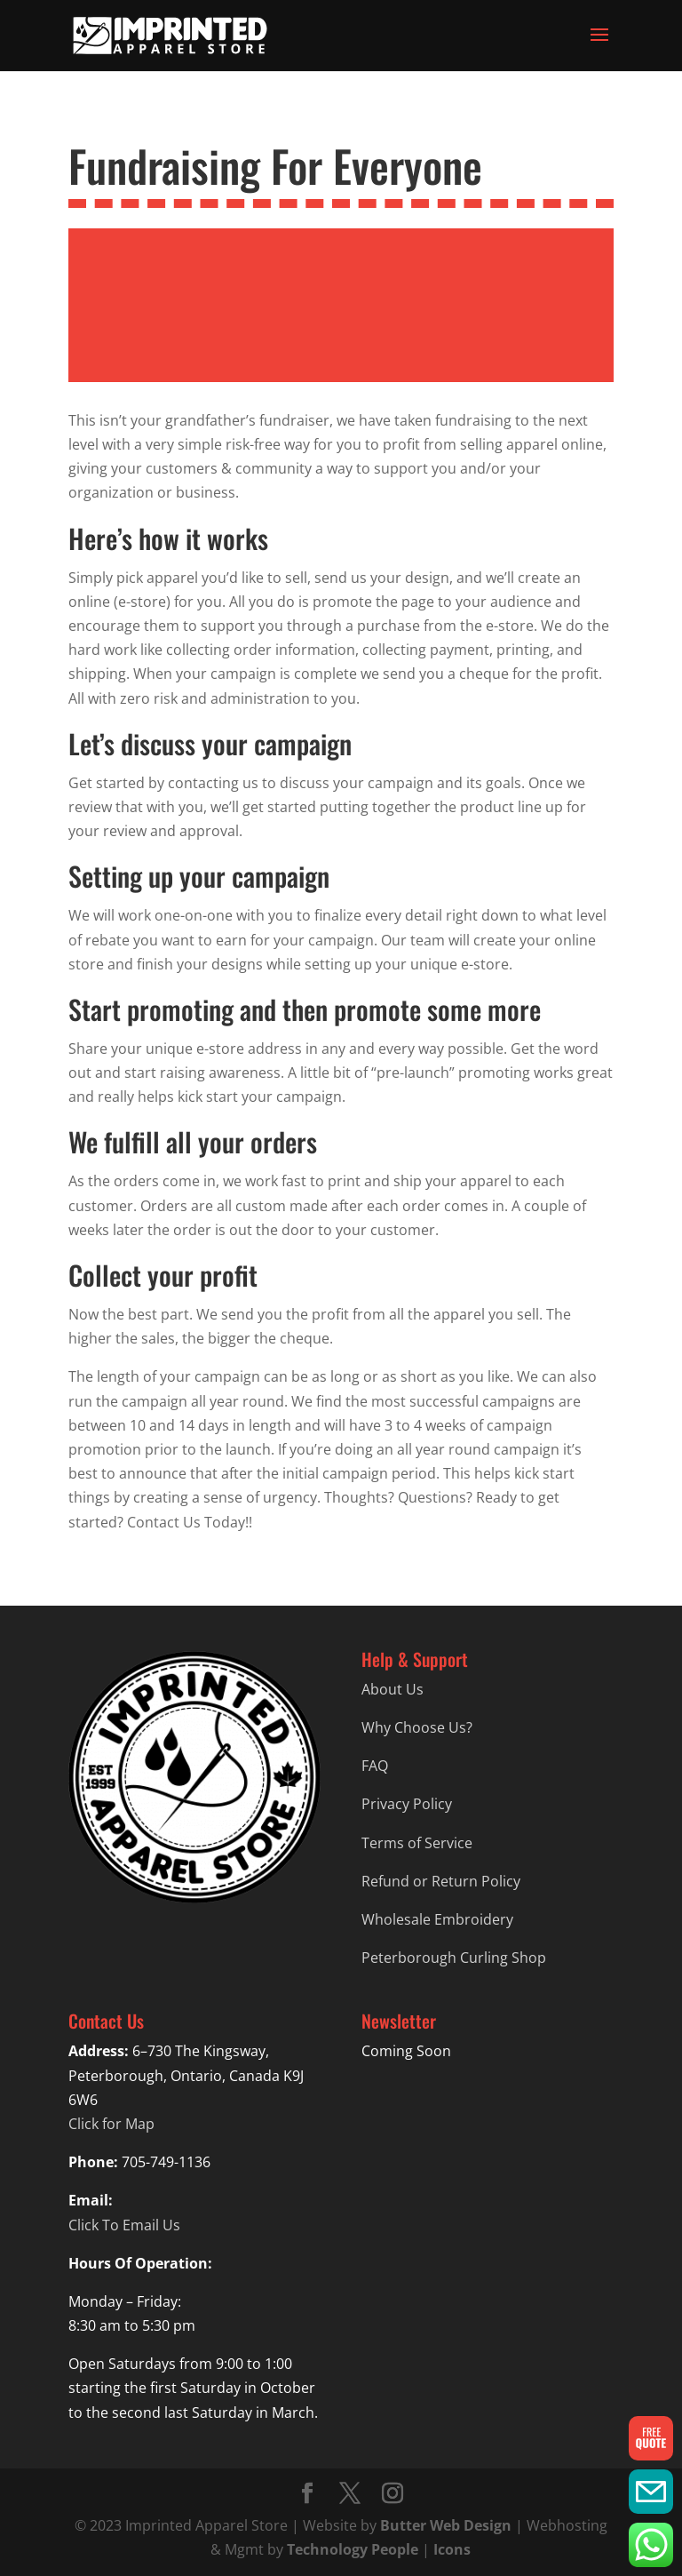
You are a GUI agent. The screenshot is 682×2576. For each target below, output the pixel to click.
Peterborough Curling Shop (453, 1957)
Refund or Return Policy (440, 1881)
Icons (452, 2549)
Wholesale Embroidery (437, 1919)
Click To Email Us (124, 2225)
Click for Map (111, 2123)
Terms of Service (416, 1843)
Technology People (352, 2549)
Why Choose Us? (416, 1727)
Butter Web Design (446, 2525)
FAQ (374, 1765)
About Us (392, 1689)
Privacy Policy (406, 1804)
